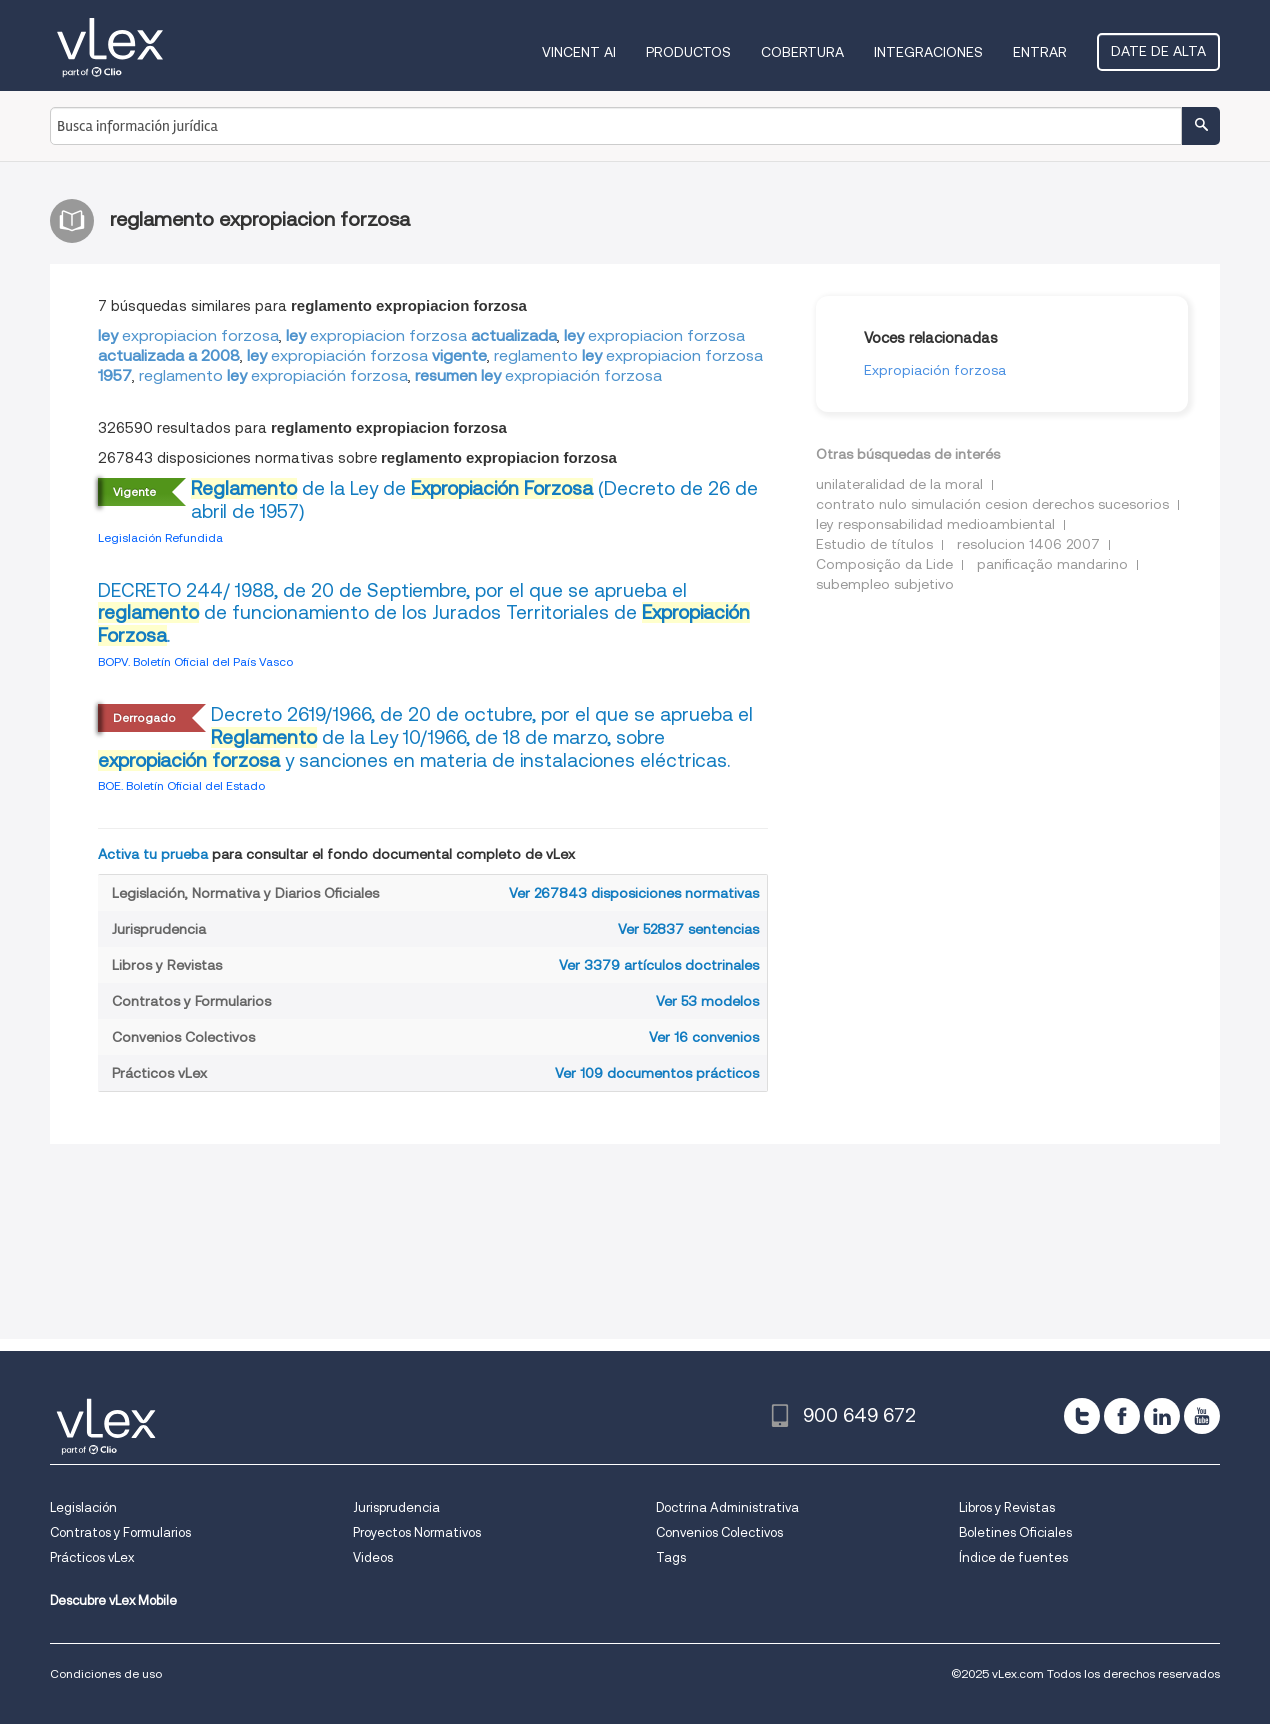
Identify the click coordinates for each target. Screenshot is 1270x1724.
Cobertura (802, 52)
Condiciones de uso (106, 1673)
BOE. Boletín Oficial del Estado (181, 785)
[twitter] (1082, 1416)
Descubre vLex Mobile (113, 1600)
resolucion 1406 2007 (1028, 544)
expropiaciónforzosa (367, 355)
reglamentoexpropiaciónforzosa (273, 375)
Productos (688, 52)
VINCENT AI (579, 52)
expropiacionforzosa (188, 335)
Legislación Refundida (160, 537)
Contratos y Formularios (120, 1532)
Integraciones (928, 52)
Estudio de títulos (874, 544)
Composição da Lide (884, 564)
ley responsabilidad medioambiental (935, 524)
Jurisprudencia (396, 1507)
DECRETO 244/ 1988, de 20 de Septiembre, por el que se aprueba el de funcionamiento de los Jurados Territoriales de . (424, 613)
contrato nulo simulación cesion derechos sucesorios (992, 504)
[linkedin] (1162, 1416)
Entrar (1040, 52)
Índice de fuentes (1013, 1557)
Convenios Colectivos (719, 1532)
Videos (373, 1557)
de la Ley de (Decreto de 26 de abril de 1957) (474, 500)
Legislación (83, 1507)
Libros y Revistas (1007, 1507)
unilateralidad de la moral (899, 484)
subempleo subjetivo (885, 584)
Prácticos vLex (92, 1557)
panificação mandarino (1052, 564)
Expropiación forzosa (935, 370)
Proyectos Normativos (417, 1532)
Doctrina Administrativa (727, 1507)
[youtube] (1202, 1416)
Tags (671, 1557)
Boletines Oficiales (1015, 1532)
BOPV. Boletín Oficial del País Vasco (195, 661)
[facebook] (1122, 1416)
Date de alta (1158, 51)
